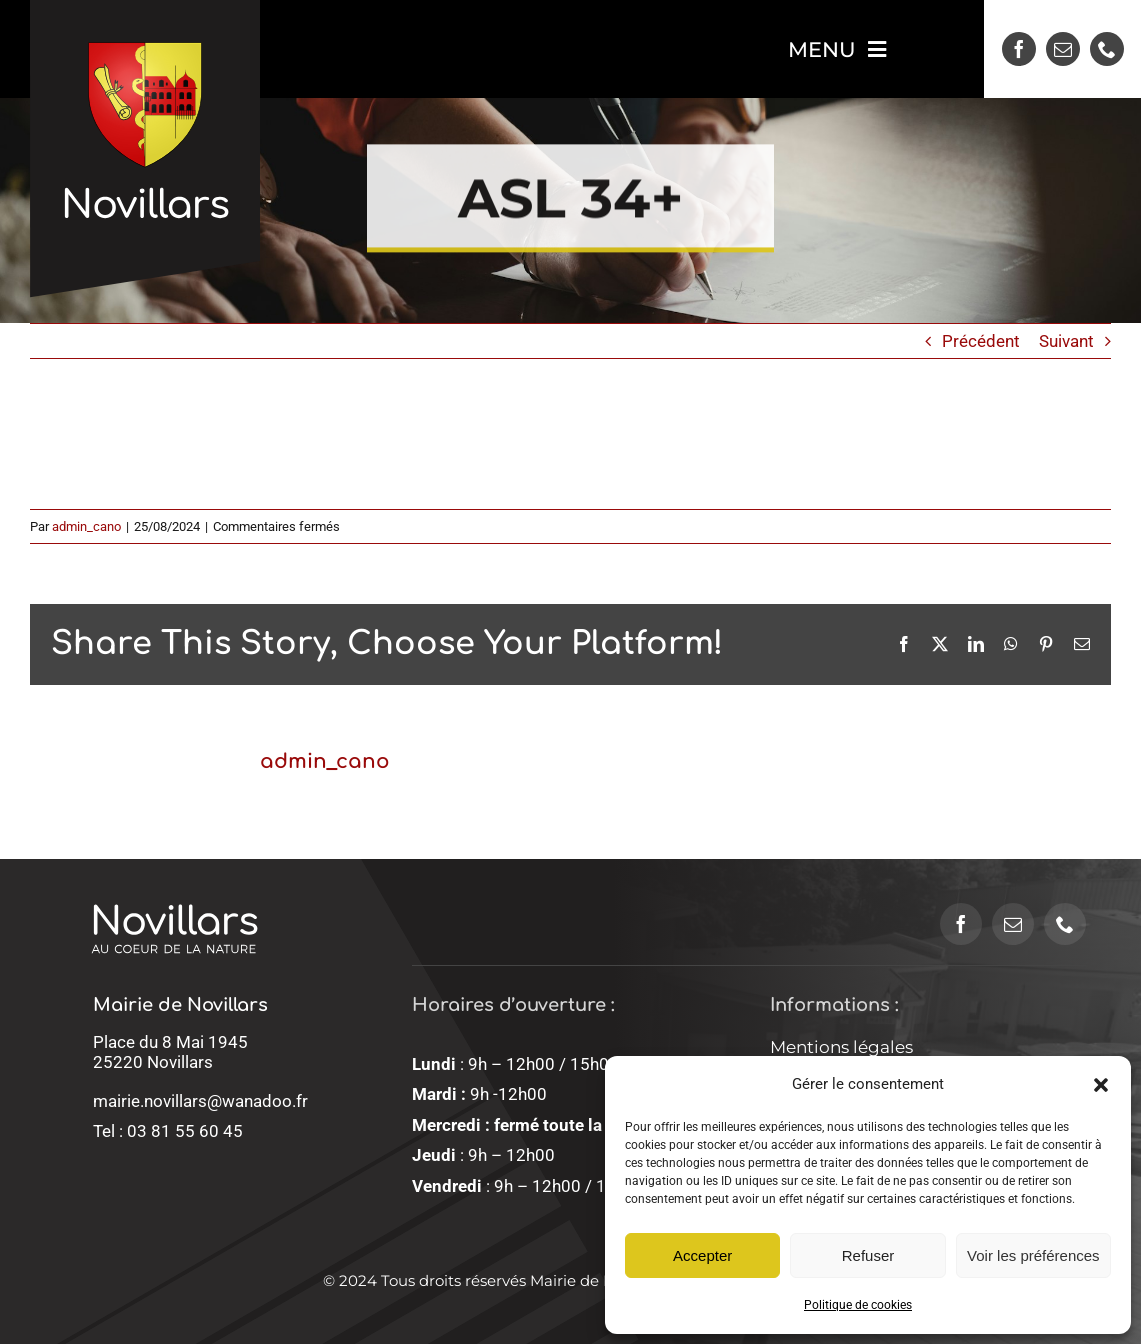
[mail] (1063, 49)
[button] (1101, 1085)
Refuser (868, 1255)
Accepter (702, 1255)
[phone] (1107, 49)
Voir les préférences (1033, 1255)
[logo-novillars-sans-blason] (174, 881)
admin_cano (86, 526)
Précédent (981, 341)
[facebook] (1019, 49)
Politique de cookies (858, 1305)
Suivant (1066, 341)
